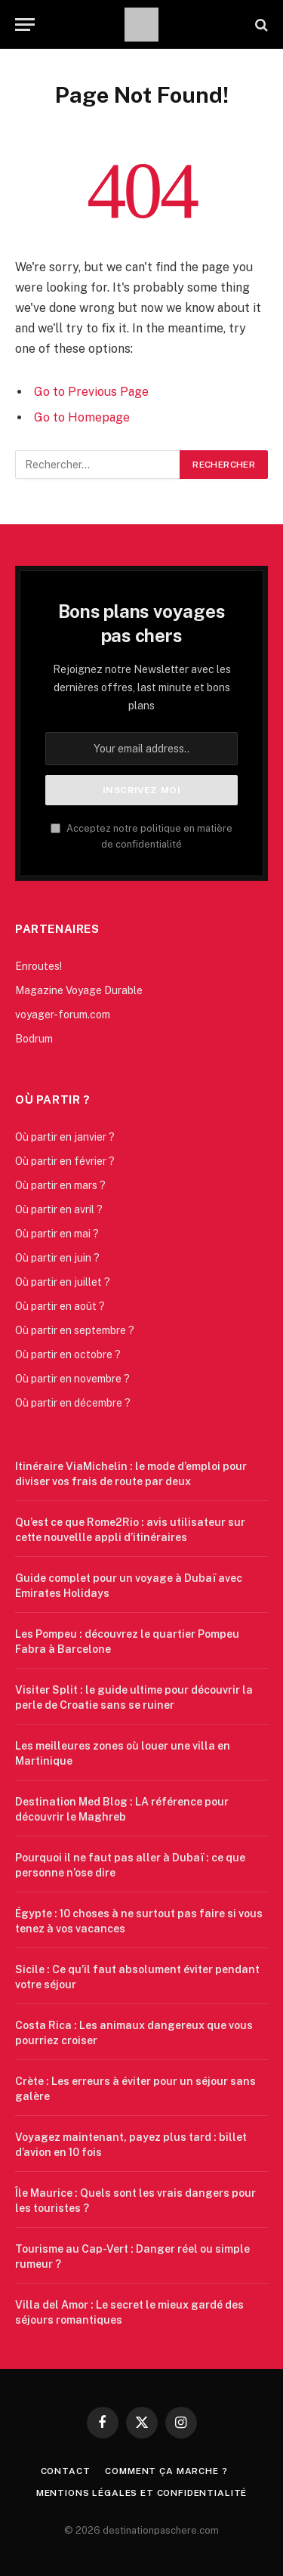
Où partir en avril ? (59, 1209)
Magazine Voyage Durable (79, 990)
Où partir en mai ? (57, 1234)
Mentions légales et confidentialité (141, 2493)
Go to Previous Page (91, 392)
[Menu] (25, 25)
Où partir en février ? (65, 1161)
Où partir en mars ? (60, 1185)
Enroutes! (38, 966)
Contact (66, 2471)
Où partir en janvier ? (65, 1137)
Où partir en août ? (60, 1306)
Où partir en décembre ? (73, 1403)
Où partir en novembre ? (72, 1379)
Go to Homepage (82, 417)
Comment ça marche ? (166, 2471)
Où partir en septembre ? (74, 1330)
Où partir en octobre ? (68, 1354)
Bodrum (34, 1039)
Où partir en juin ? (57, 1258)
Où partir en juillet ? (62, 1282)
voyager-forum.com (62, 1014)
